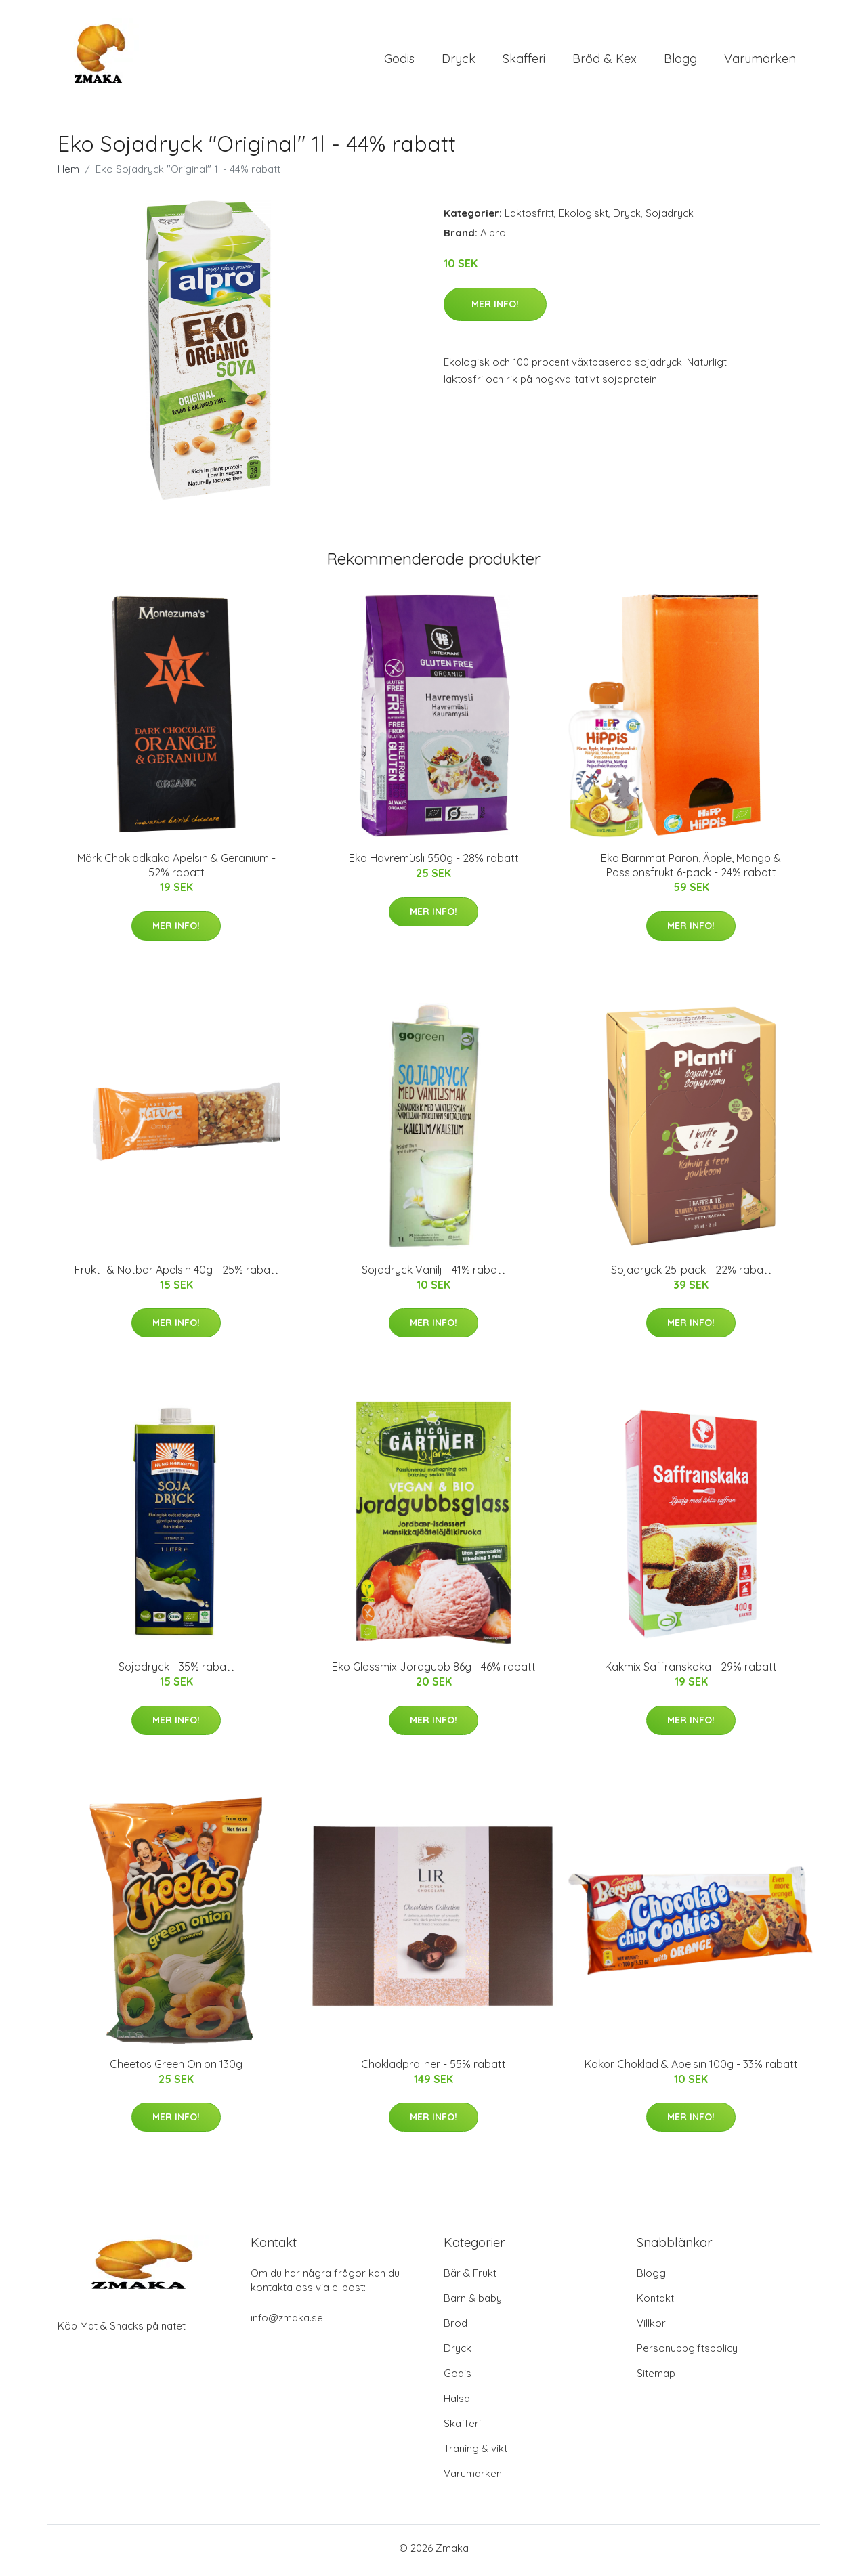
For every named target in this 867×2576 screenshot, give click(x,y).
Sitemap (656, 2377)
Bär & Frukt (470, 2277)
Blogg (680, 60)
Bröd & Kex (604, 60)
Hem (68, 173)
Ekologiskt (583, 217)
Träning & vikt (475, 2453)
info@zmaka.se (287, 2322)
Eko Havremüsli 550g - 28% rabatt (434, 863)
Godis (399, 60)
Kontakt (655, 2302)
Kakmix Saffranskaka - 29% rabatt (691, 1671)
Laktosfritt (529, 217)
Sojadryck (670, 217)
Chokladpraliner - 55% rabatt (433, 2068)
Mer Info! (495, 308)
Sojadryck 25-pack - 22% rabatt (691, 1274)
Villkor (651, 2327)
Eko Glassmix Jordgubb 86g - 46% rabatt (434, 1671)
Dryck (458, 60)
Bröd (455, 2327)
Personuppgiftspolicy (687, 2352)
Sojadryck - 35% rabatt (176, 1671)
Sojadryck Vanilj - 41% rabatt (433, 1274)
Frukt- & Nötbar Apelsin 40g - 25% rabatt (176, 1274)
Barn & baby (473, 2302)
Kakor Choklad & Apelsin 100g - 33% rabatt (691, 2068)
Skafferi (524, 60)
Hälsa (457, 2403)
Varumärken (760, 60)
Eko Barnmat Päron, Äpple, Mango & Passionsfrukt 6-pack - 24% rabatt (691, 870)
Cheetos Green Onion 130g (176, 2068)
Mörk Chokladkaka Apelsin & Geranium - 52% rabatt (176, 870)
